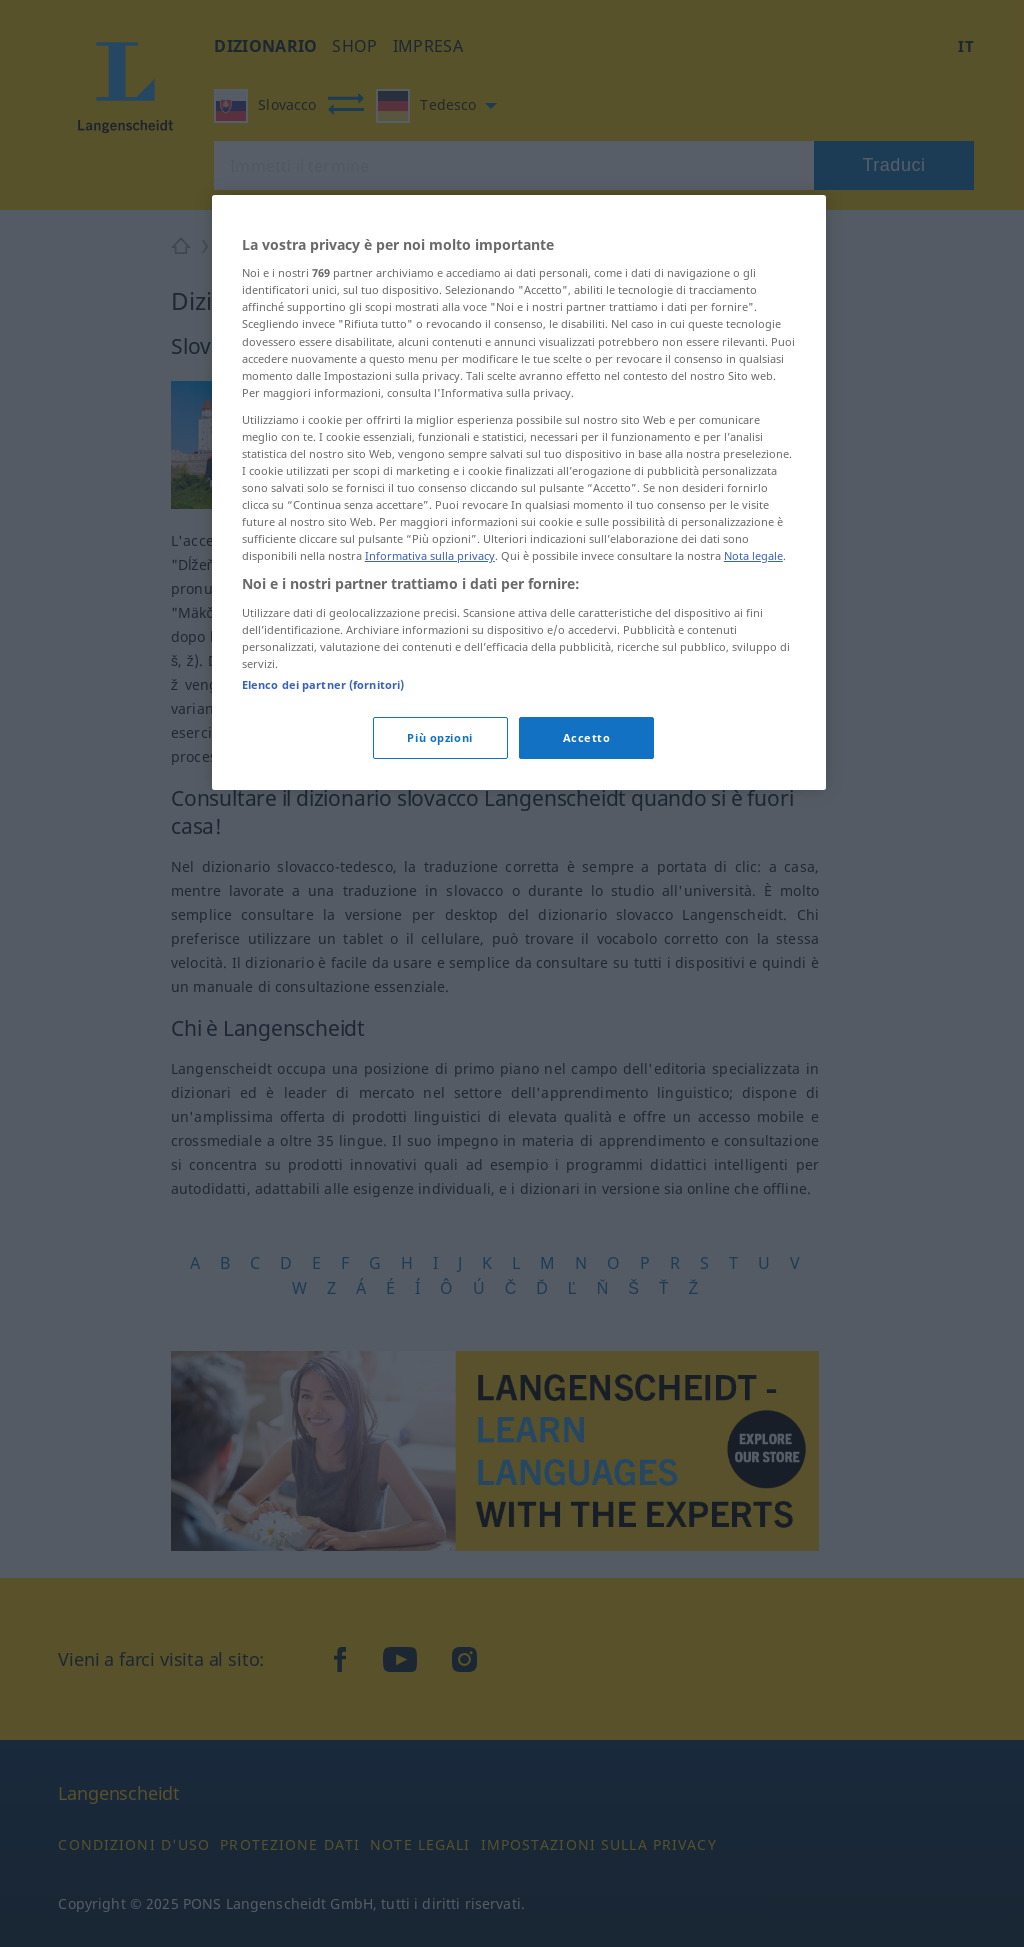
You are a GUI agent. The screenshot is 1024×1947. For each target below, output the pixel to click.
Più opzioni (439, 737)
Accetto (587, 737)
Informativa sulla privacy (430, 555)
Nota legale (753, 555)
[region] (519, 492)
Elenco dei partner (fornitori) (323, 684)
